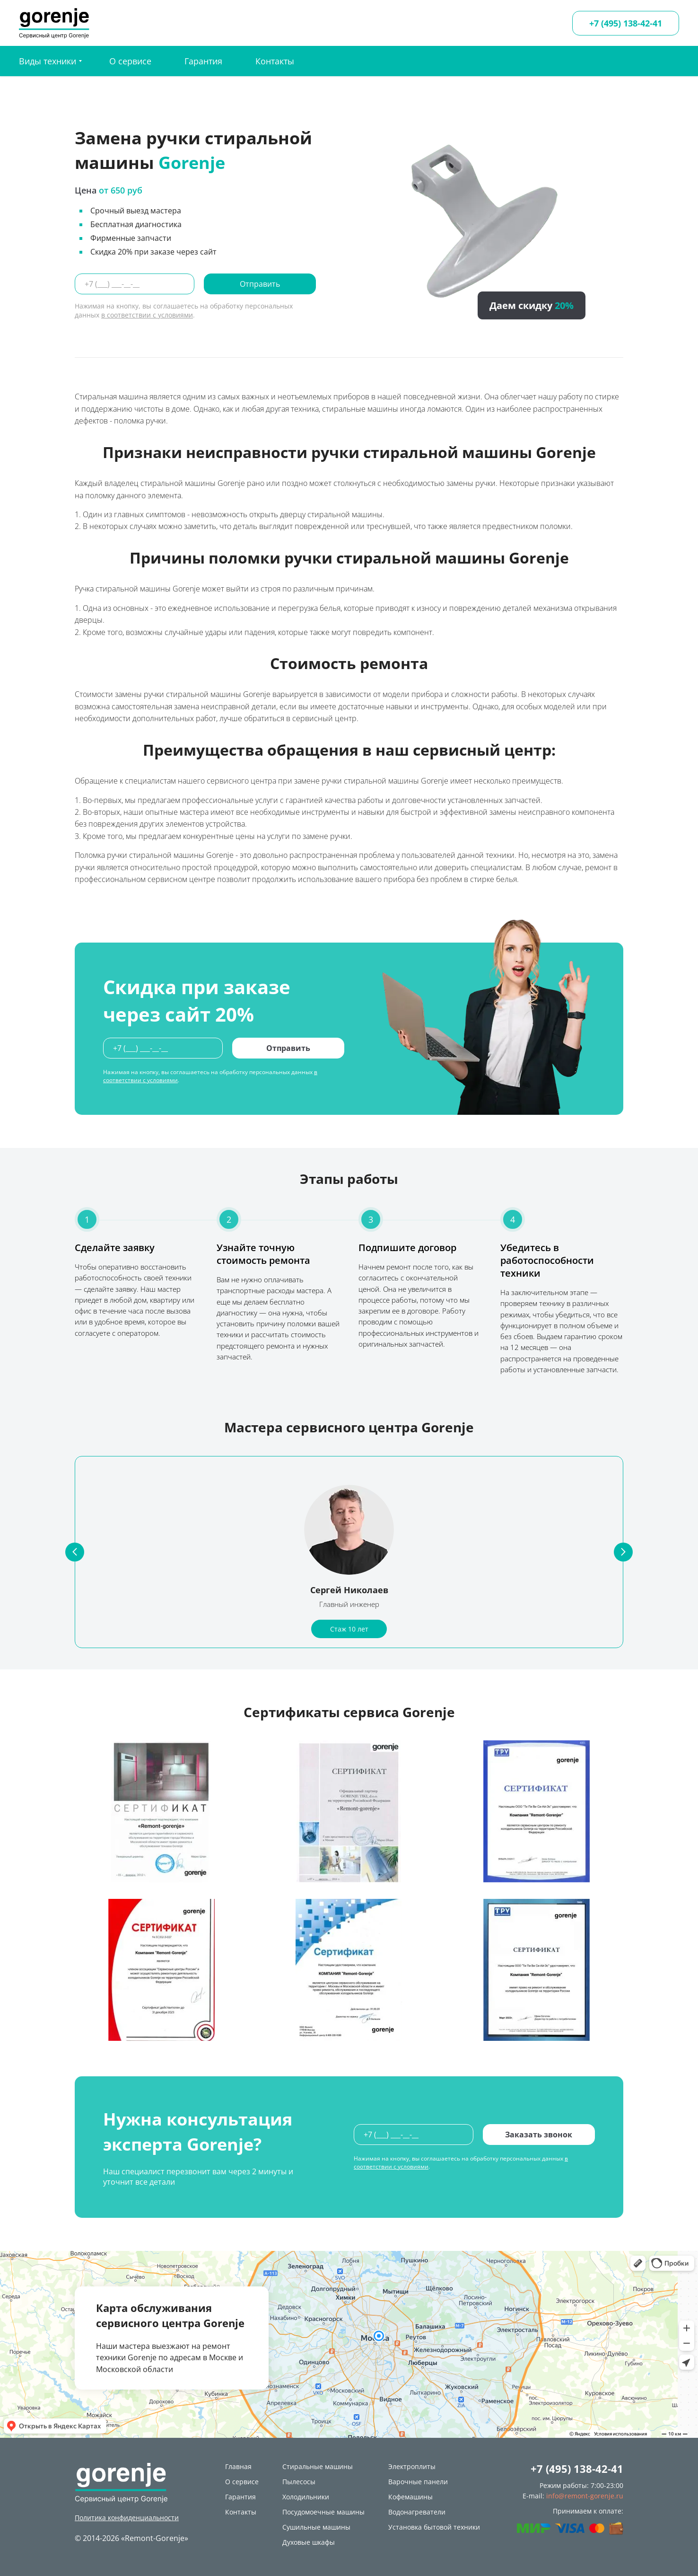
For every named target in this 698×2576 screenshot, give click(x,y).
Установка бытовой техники (434, 2527)
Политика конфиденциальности (127, 2517)
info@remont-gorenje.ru (584, 2495)
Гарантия (203, 61)
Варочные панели (418, 2481)
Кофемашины (410, 2496)
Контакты (274, 61)
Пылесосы (298, 2481)
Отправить (260, 284)
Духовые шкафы (308, 2542)
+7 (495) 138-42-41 (625, 23)
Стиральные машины (317, 2466)
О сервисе (130, 61)
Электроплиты (412, 2466)
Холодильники (305, 2496)
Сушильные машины (316, 2527)
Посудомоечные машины (323, 2511)
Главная (238, 2466)
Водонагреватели (416, 2511)
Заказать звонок (538, 2134)
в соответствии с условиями (147, 314)
